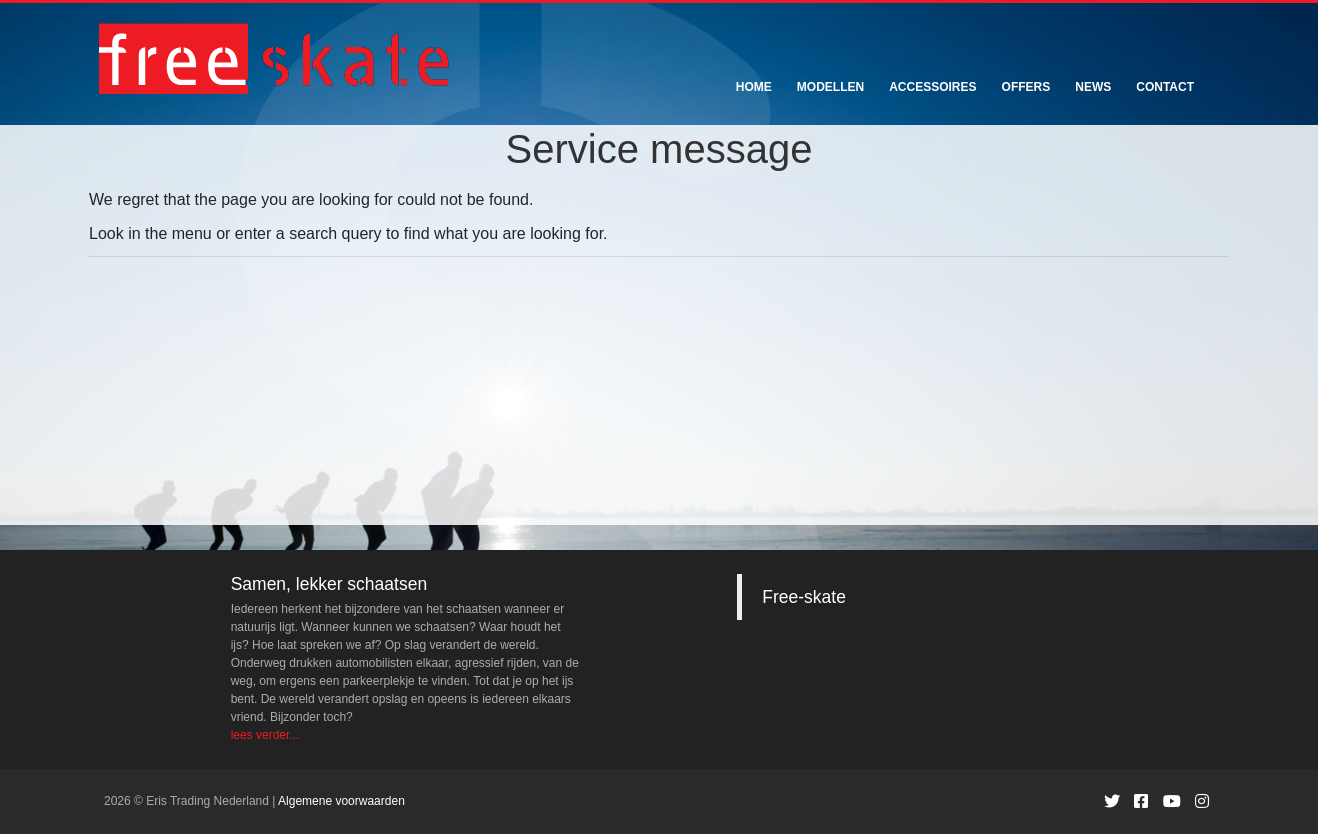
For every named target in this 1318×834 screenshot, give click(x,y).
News (1093, 87)
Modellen (830, 87)
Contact (1165, 87)
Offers (1026, 87)
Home (754, 87)
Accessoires (932, 87)
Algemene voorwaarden (341, 801)
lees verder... (265, 735)
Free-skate (804, 597)
